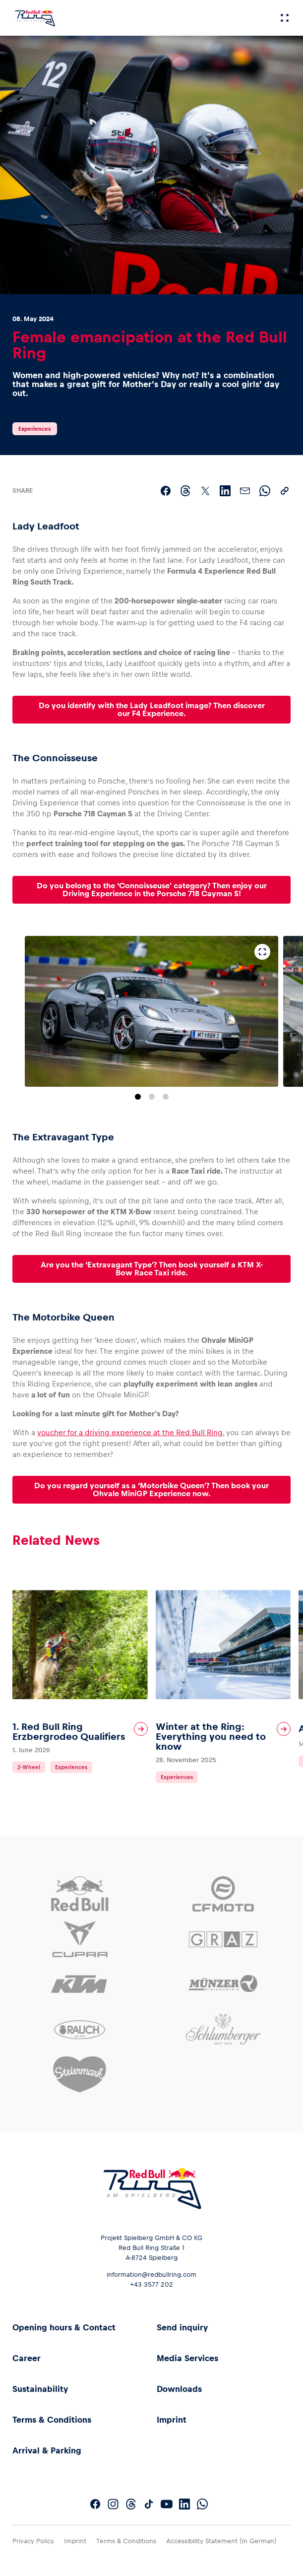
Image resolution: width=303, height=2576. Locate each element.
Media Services (187, 2358)
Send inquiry (182, 2327)
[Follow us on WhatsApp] (202, 2504)
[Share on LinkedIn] (225, 491)
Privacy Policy (33, 2541)
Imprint (171, 2420)
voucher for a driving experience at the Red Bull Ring (130, 1432)
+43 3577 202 (151, 2284)
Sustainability (40, 2389)
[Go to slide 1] (138, 1097)
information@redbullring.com (151, 2274)
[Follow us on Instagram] (113, 2504)
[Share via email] (245, 491)
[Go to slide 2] (152, 1097)
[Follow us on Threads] (131, 2504)
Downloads (179, 2389)
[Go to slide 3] (166, 1097)
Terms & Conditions (51, 2420)
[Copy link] (285, 491)
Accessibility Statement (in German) (221, 2541)
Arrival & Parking (46, 2450)
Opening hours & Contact (64, 2327)
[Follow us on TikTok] (149, 2504)
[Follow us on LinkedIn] (184, 2504)
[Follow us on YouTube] (167, 2504)
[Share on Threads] (185, 491)
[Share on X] (205, 491)
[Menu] (285, 18)
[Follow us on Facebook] (95, 2504)
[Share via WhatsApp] (265, 491)
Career (26, 2358)
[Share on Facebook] (166, 491)
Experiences (34, 429)
